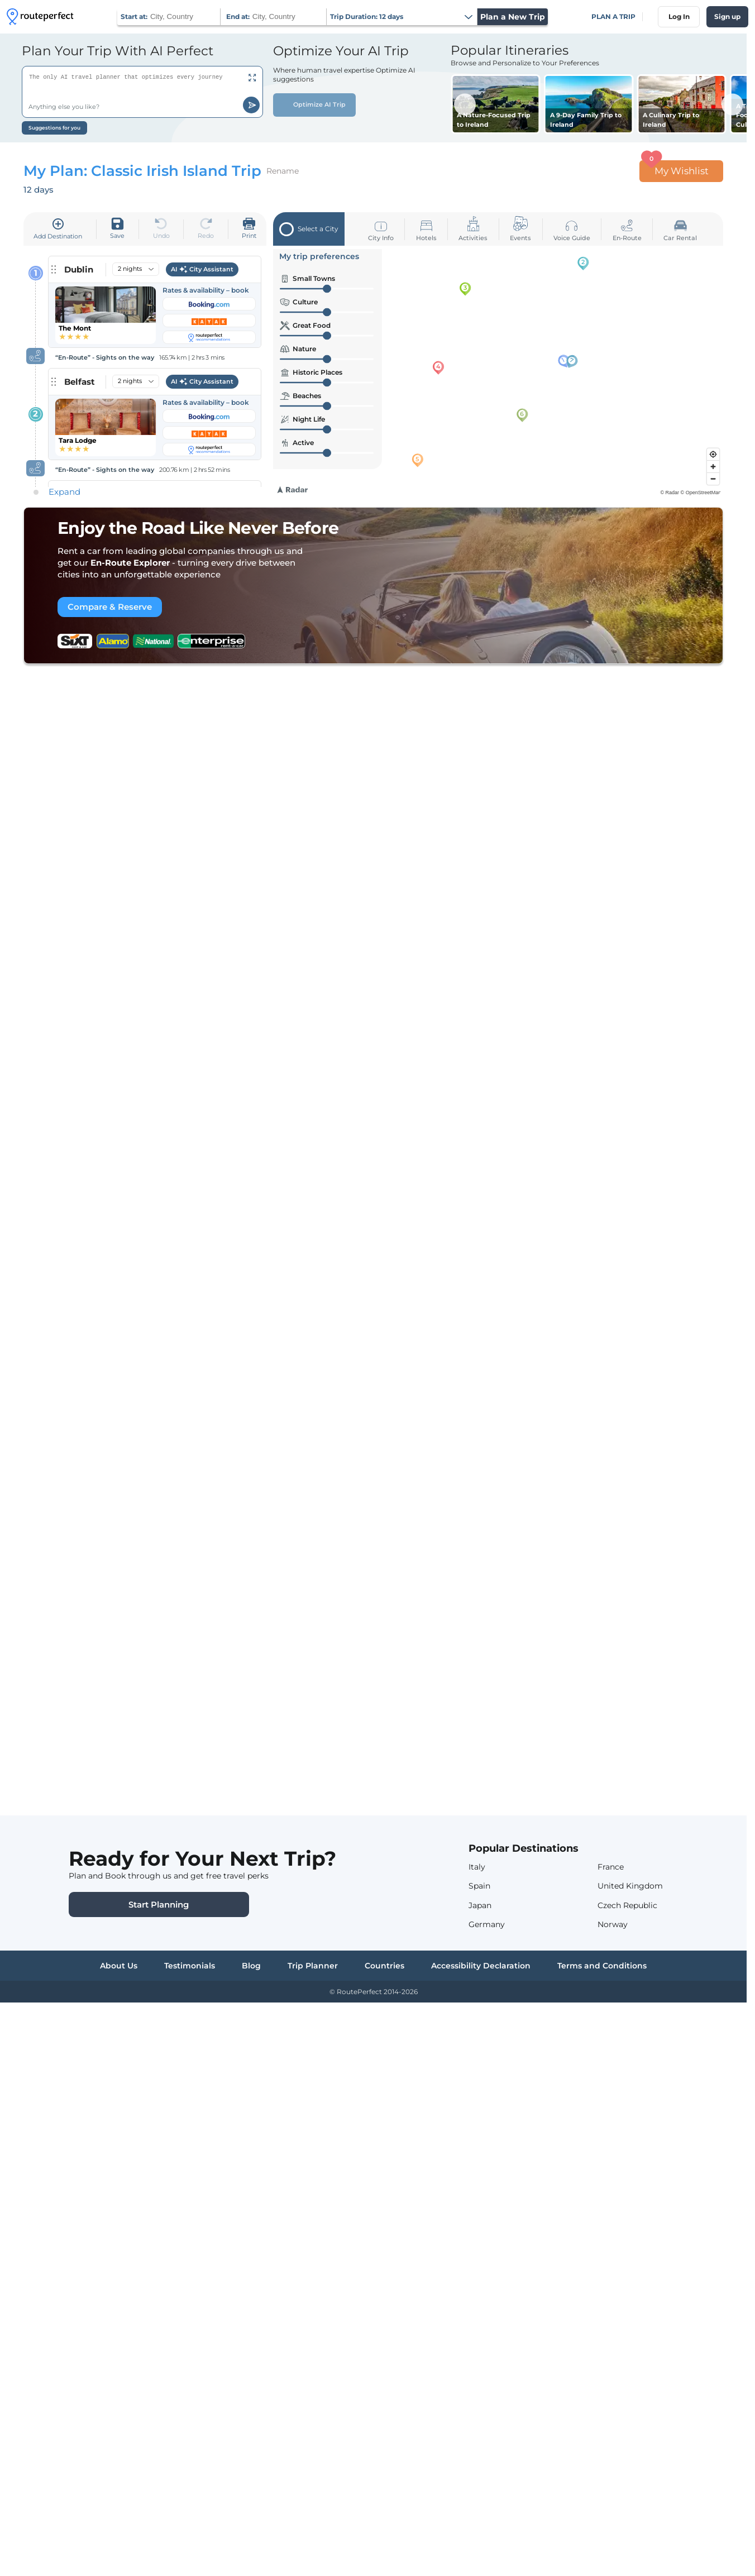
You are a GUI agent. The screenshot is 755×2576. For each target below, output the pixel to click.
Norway (613, 1924)
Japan (480, 1905)
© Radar (669, 492)
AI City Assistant (202, 270)
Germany (487, 1924)
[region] (500, 371)
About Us (118, 1965)
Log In (679, 16)
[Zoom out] (713, 478)
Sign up (727, 16)
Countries (384, 1965)
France (611, 1866)
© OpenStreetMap (701, 492)
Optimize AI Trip (314, 105)
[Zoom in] (713, 466)
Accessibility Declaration (481, 1965)
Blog (251, 1965)
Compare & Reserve (110, 606)
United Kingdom (630, 1885)
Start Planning (158, 1904)
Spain (479, 1885)
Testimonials (189, 1965)
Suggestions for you (54, 128)
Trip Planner (313, 1965)
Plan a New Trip (512, 16)
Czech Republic (627, 1905)
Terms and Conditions (602, 1965)
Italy (477, 1866)
